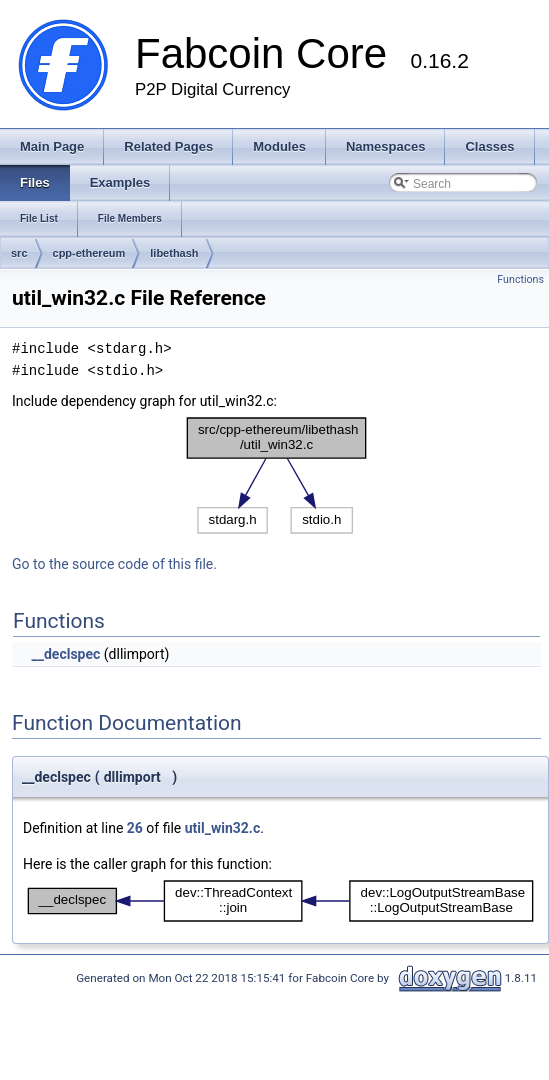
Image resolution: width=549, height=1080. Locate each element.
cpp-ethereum (89, 253)
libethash (174, 253)
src (19, 253)
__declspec (65, 654)
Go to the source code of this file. (114, 564)
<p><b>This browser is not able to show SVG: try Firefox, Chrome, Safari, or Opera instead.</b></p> (277, 475)
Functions (520, 279)
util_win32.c (222, 828)
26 (135, 828)
